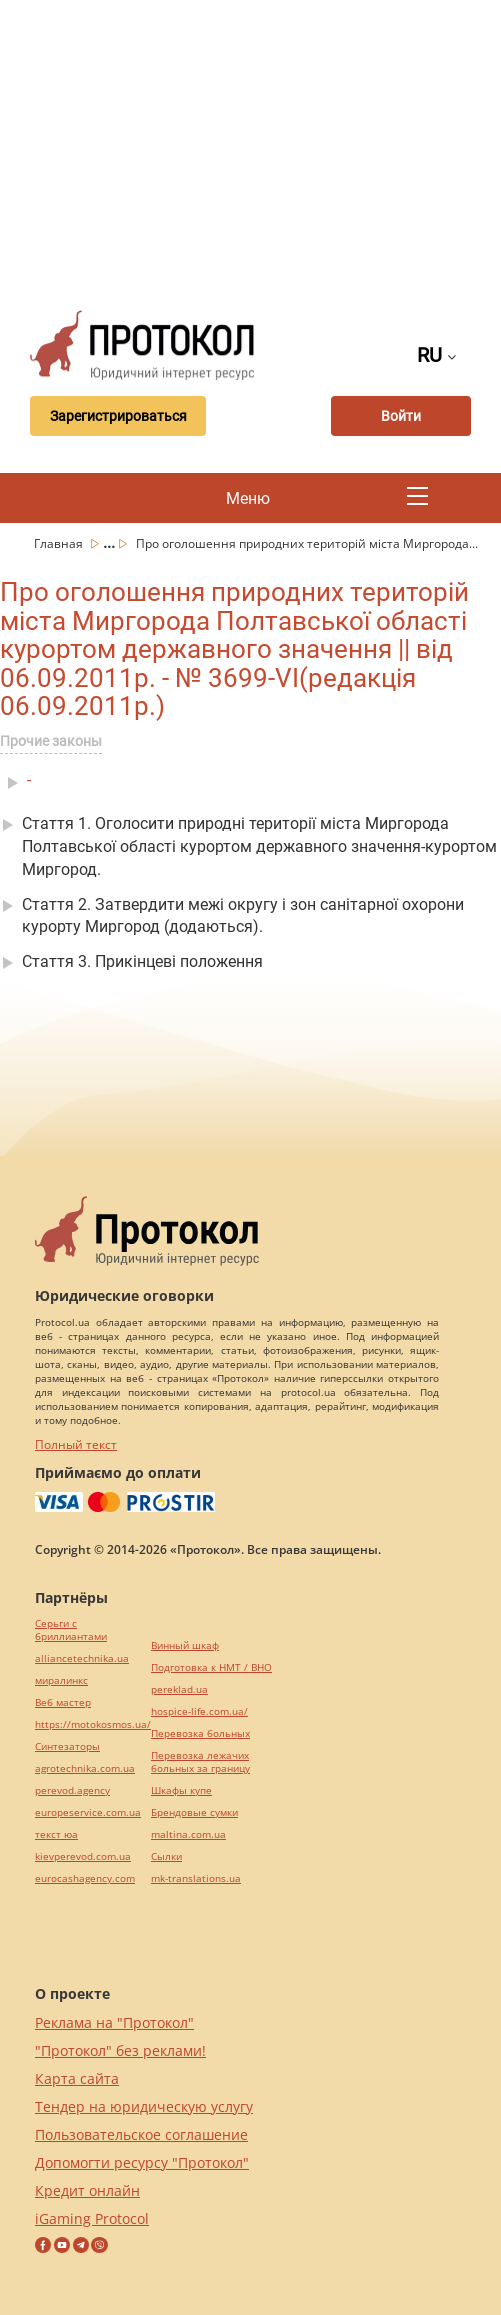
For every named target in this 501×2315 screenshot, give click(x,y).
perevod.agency (72, 1790)
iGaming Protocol (92, 2218)
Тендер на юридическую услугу (144, 2106)
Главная (60, 543)
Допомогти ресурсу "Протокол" (142, 2162)
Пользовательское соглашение (141, 2134)
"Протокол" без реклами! (120, 2050)
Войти (401, 416)
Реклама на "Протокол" (114, 2022)
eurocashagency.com (85, 1878)
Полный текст (76, 1444)
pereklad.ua (179, 1689)
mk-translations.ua (196, 1878)
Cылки (166, 1856)
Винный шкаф (185, 1645)
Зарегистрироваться (118, 416)
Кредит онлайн (87, 2190)
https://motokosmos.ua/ (93, 1724)
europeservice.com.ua (88, 1812)
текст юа (56, 1834)
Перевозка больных (200, 1733)
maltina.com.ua (188, 1834)
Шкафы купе (181, 1790)
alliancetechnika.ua (82, 1658)
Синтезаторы (67, 1746)
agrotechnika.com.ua (85, 1768)
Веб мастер (63, 1702)
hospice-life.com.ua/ (199, 1711)
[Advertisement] (258, 150)
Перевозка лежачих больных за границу (200, 1762)
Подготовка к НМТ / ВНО (211, 1667)
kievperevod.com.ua (83, 1856)
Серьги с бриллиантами (71, 1630)
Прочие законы (51, 741)
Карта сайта (77, 2078)
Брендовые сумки (194, 1812)
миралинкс (61, 1680)
